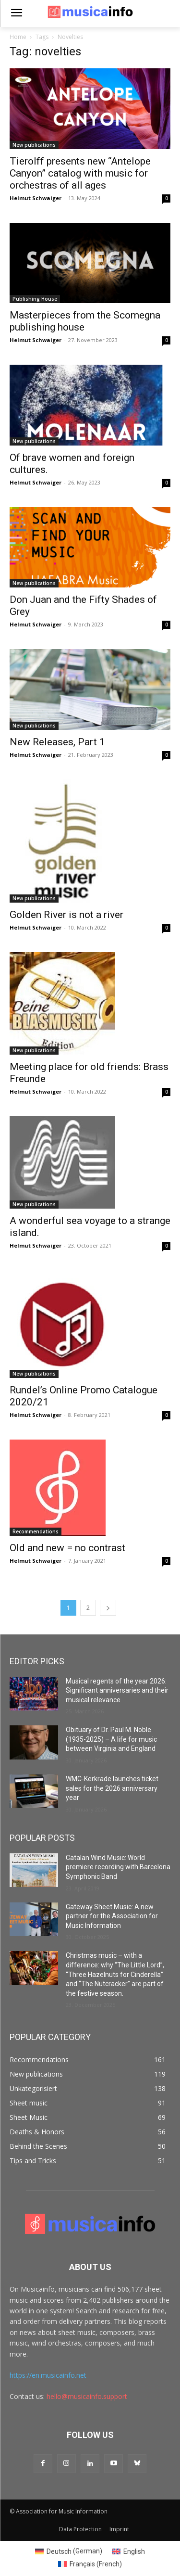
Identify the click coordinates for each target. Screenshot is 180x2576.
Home (18, 37)
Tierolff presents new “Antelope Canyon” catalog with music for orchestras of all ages (80, 173)
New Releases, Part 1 (57, 742)
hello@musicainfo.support (87, 2396)
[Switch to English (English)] (128, 2551)
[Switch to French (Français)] (90, 2564)
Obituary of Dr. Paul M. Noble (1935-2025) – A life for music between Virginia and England (111, 1739)
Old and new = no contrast (67, 1548)
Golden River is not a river (66, 914)
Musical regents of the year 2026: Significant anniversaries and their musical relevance (117, 1690)
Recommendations (35, 1531)
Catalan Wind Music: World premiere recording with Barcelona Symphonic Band (118, 1867)
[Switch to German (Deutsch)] (68, 2551)
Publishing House (34, 298)
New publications (34, 144)
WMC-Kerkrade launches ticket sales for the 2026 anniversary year (112, 1788)
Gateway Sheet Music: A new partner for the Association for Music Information (112, 1916)
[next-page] (108, 1608)
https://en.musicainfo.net (48, 2375)
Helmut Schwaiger (35, 198)
